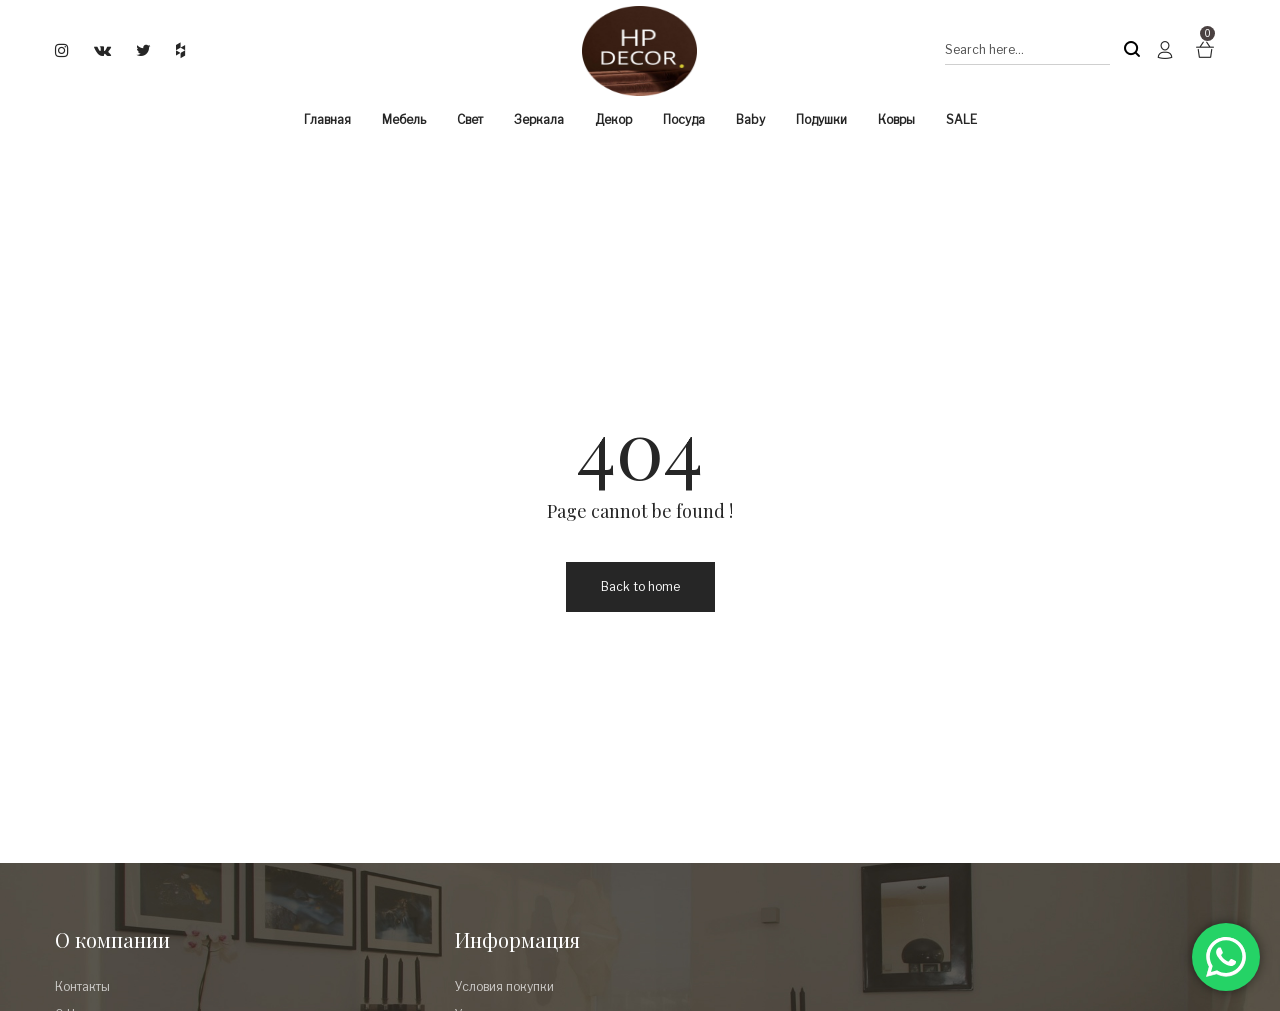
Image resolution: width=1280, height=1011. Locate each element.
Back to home (640, 586)
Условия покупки (504, 986)
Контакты (82, 986)
